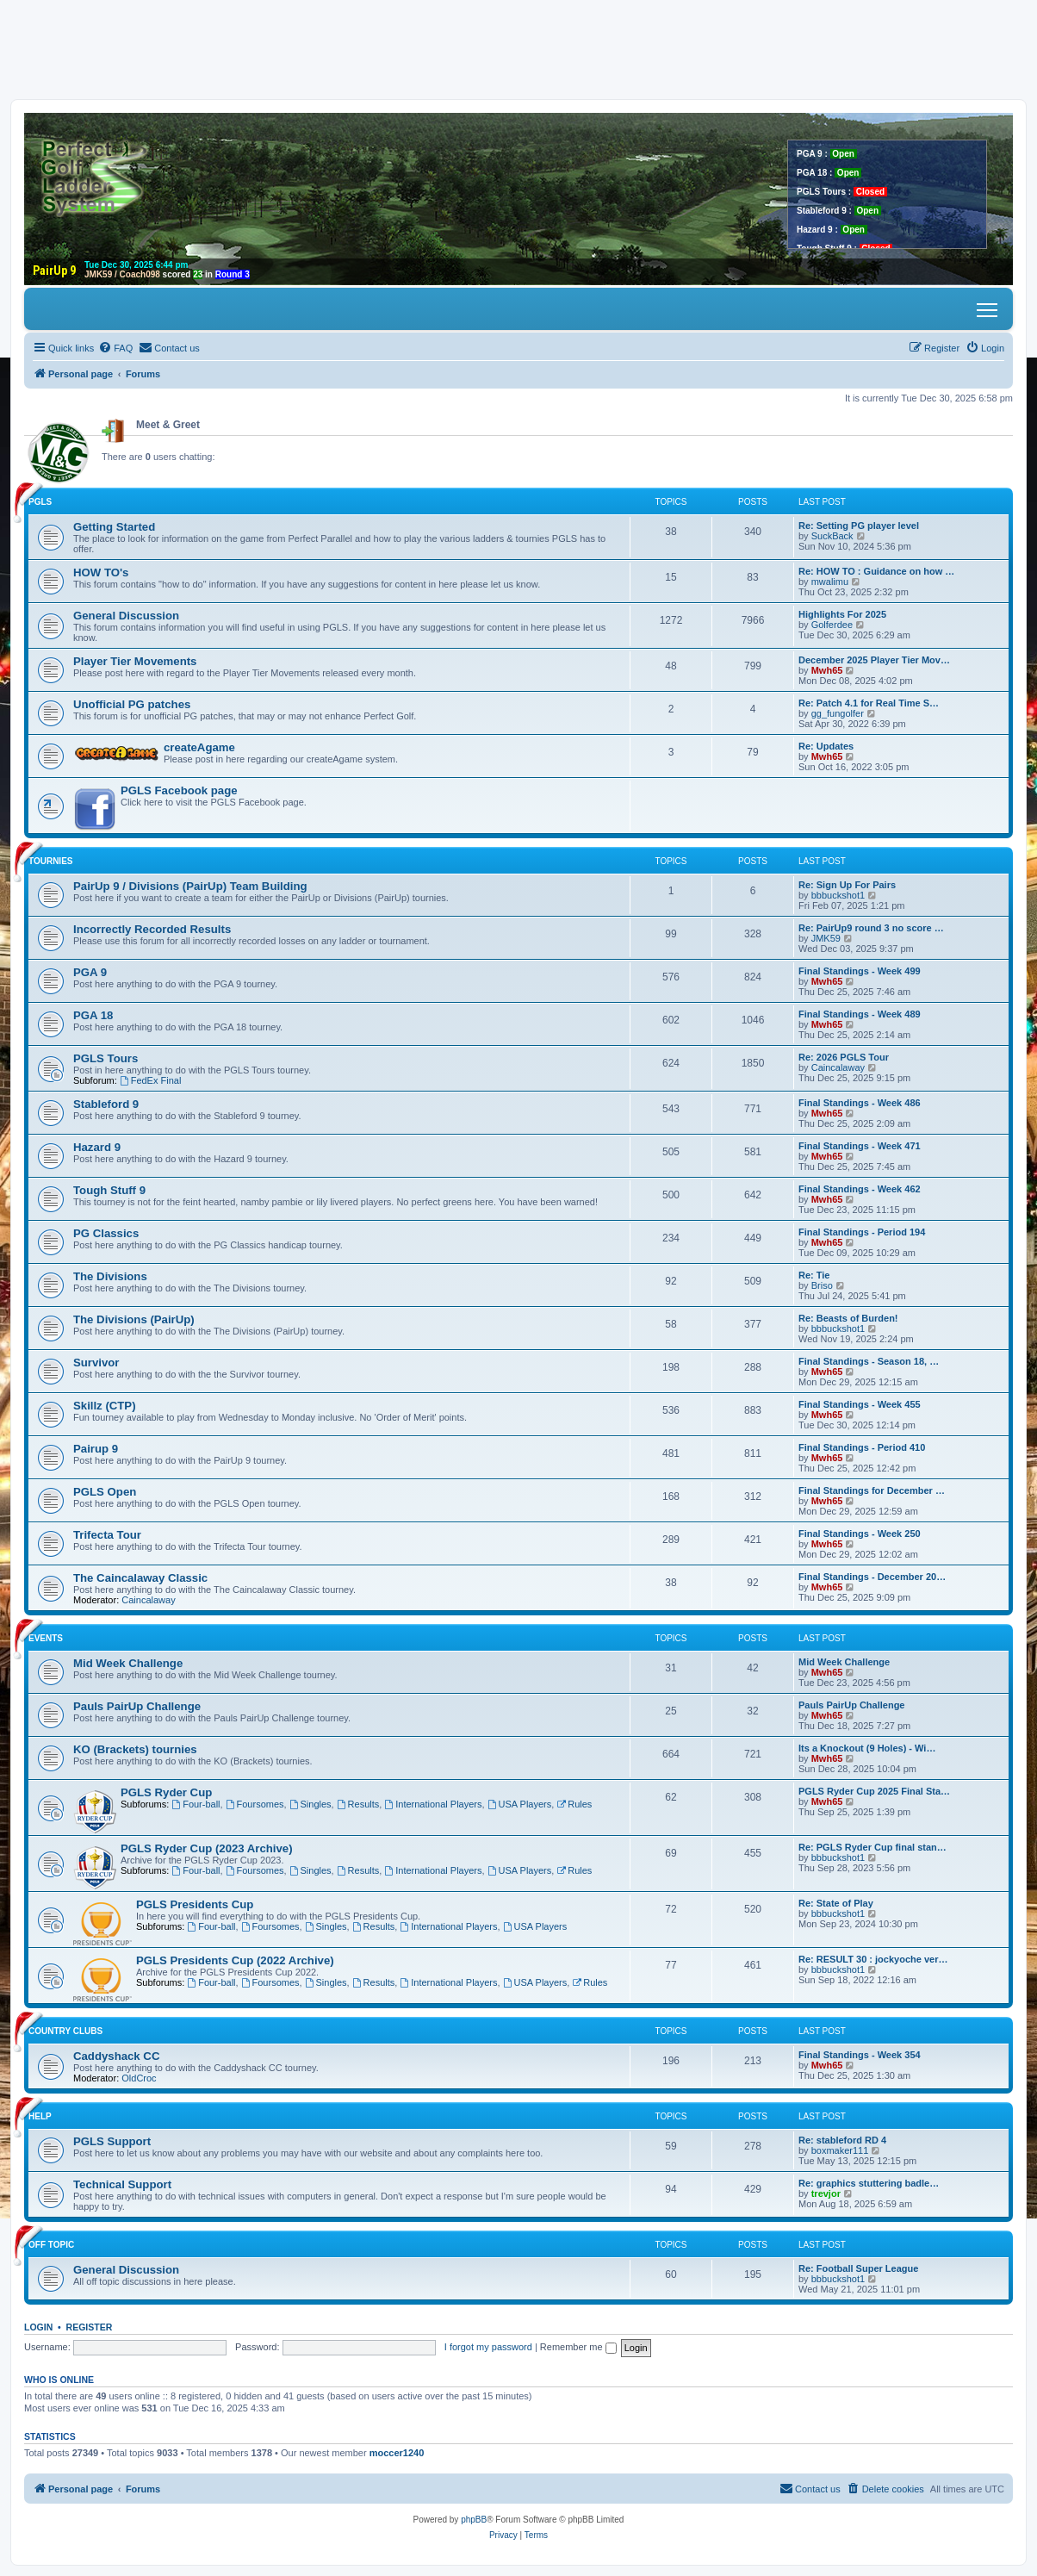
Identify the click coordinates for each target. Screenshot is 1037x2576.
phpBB (474, 2519)
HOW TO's (100, 572)
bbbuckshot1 (838, 895)
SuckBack (832, 536)
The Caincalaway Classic (140, 1577)
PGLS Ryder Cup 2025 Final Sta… (874, 1791)
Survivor (96, 1362)
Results (358, 1804)
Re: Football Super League (858, 2268)
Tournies (50, 861)
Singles (310, 1804)
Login (38, 2327)
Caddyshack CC (116, 2056)
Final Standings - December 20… (872, 1576)
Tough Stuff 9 (109, 1190)
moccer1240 (397, 2453)
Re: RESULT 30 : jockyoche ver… (872, 1959)
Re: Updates (826, 746)
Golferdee (832, 624)
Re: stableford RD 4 (842, 2140)
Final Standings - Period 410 (861, 1447)
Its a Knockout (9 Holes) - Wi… (866, 1748)
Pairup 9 (95, 1448)
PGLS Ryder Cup (166, 1792)
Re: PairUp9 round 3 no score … (871, 928)
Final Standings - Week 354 (859, 2055)
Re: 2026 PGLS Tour (843, 1057)
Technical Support (122, 2184)
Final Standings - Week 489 (859, 1014)
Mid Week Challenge (128, 1663)
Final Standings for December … (871, 1490)
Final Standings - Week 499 (859, 971)
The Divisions (110, 1276)
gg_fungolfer (837, 713)
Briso (822, 1285)
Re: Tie (813, 1275)
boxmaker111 (840, 2150)
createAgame (199, 747)
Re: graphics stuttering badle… (868, 2183)
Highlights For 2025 (842, 614)
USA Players (519, 1804)
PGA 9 (90, 972)
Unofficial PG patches (131, 704)
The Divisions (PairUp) (134, 1319)
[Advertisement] (518, 49)
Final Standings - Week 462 (859, 1189)
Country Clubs (65, 2031)
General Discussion (126, 615)
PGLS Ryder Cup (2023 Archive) (207, 1848)
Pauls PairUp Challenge (137, 1706)
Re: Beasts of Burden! (848, 1318)
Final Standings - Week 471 (859, 1146)
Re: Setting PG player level (858, 525)
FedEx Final (151, 1080)
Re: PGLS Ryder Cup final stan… (872, 1847)
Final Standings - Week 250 (859, 1533)
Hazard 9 (97, 1147)
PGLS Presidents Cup (194, 1904)
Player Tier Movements (134, 661)
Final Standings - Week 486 (859, 1103)
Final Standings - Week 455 (859, 1404)
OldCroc (138, 2078)
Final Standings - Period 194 (861, 1232)
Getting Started (114, 526)
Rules (574, 1804)
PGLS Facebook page (179, 790)
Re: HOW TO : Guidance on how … (876, 571)
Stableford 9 (106, 1104)
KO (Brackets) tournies (135, 1749)
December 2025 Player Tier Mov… (874, 660)
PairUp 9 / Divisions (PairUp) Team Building (190, 886)
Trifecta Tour (107, 1534)
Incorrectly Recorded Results (152, 929)
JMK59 (826, 938)
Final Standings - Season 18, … (868, 1361)
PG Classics (106, 1233)
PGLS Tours (105, 1058)
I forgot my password (488, 2347)
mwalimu (829, 581)
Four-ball (195, 1804)
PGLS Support (112, 2141)
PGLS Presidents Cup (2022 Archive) (235, 1960)
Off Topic (51, 2244)
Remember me (578, 2347)
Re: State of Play (835, 1903)
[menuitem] (115, 348)
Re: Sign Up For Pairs (847, 885)
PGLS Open (104, 1491)
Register (89, 2327)
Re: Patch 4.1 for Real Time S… (868, 703)
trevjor (826, 2193)
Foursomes (255, 1804)
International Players (432, 1804)
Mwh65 (827, 670)
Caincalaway (838, 1067)
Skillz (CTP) (104, 1405)
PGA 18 (93, 1015)
